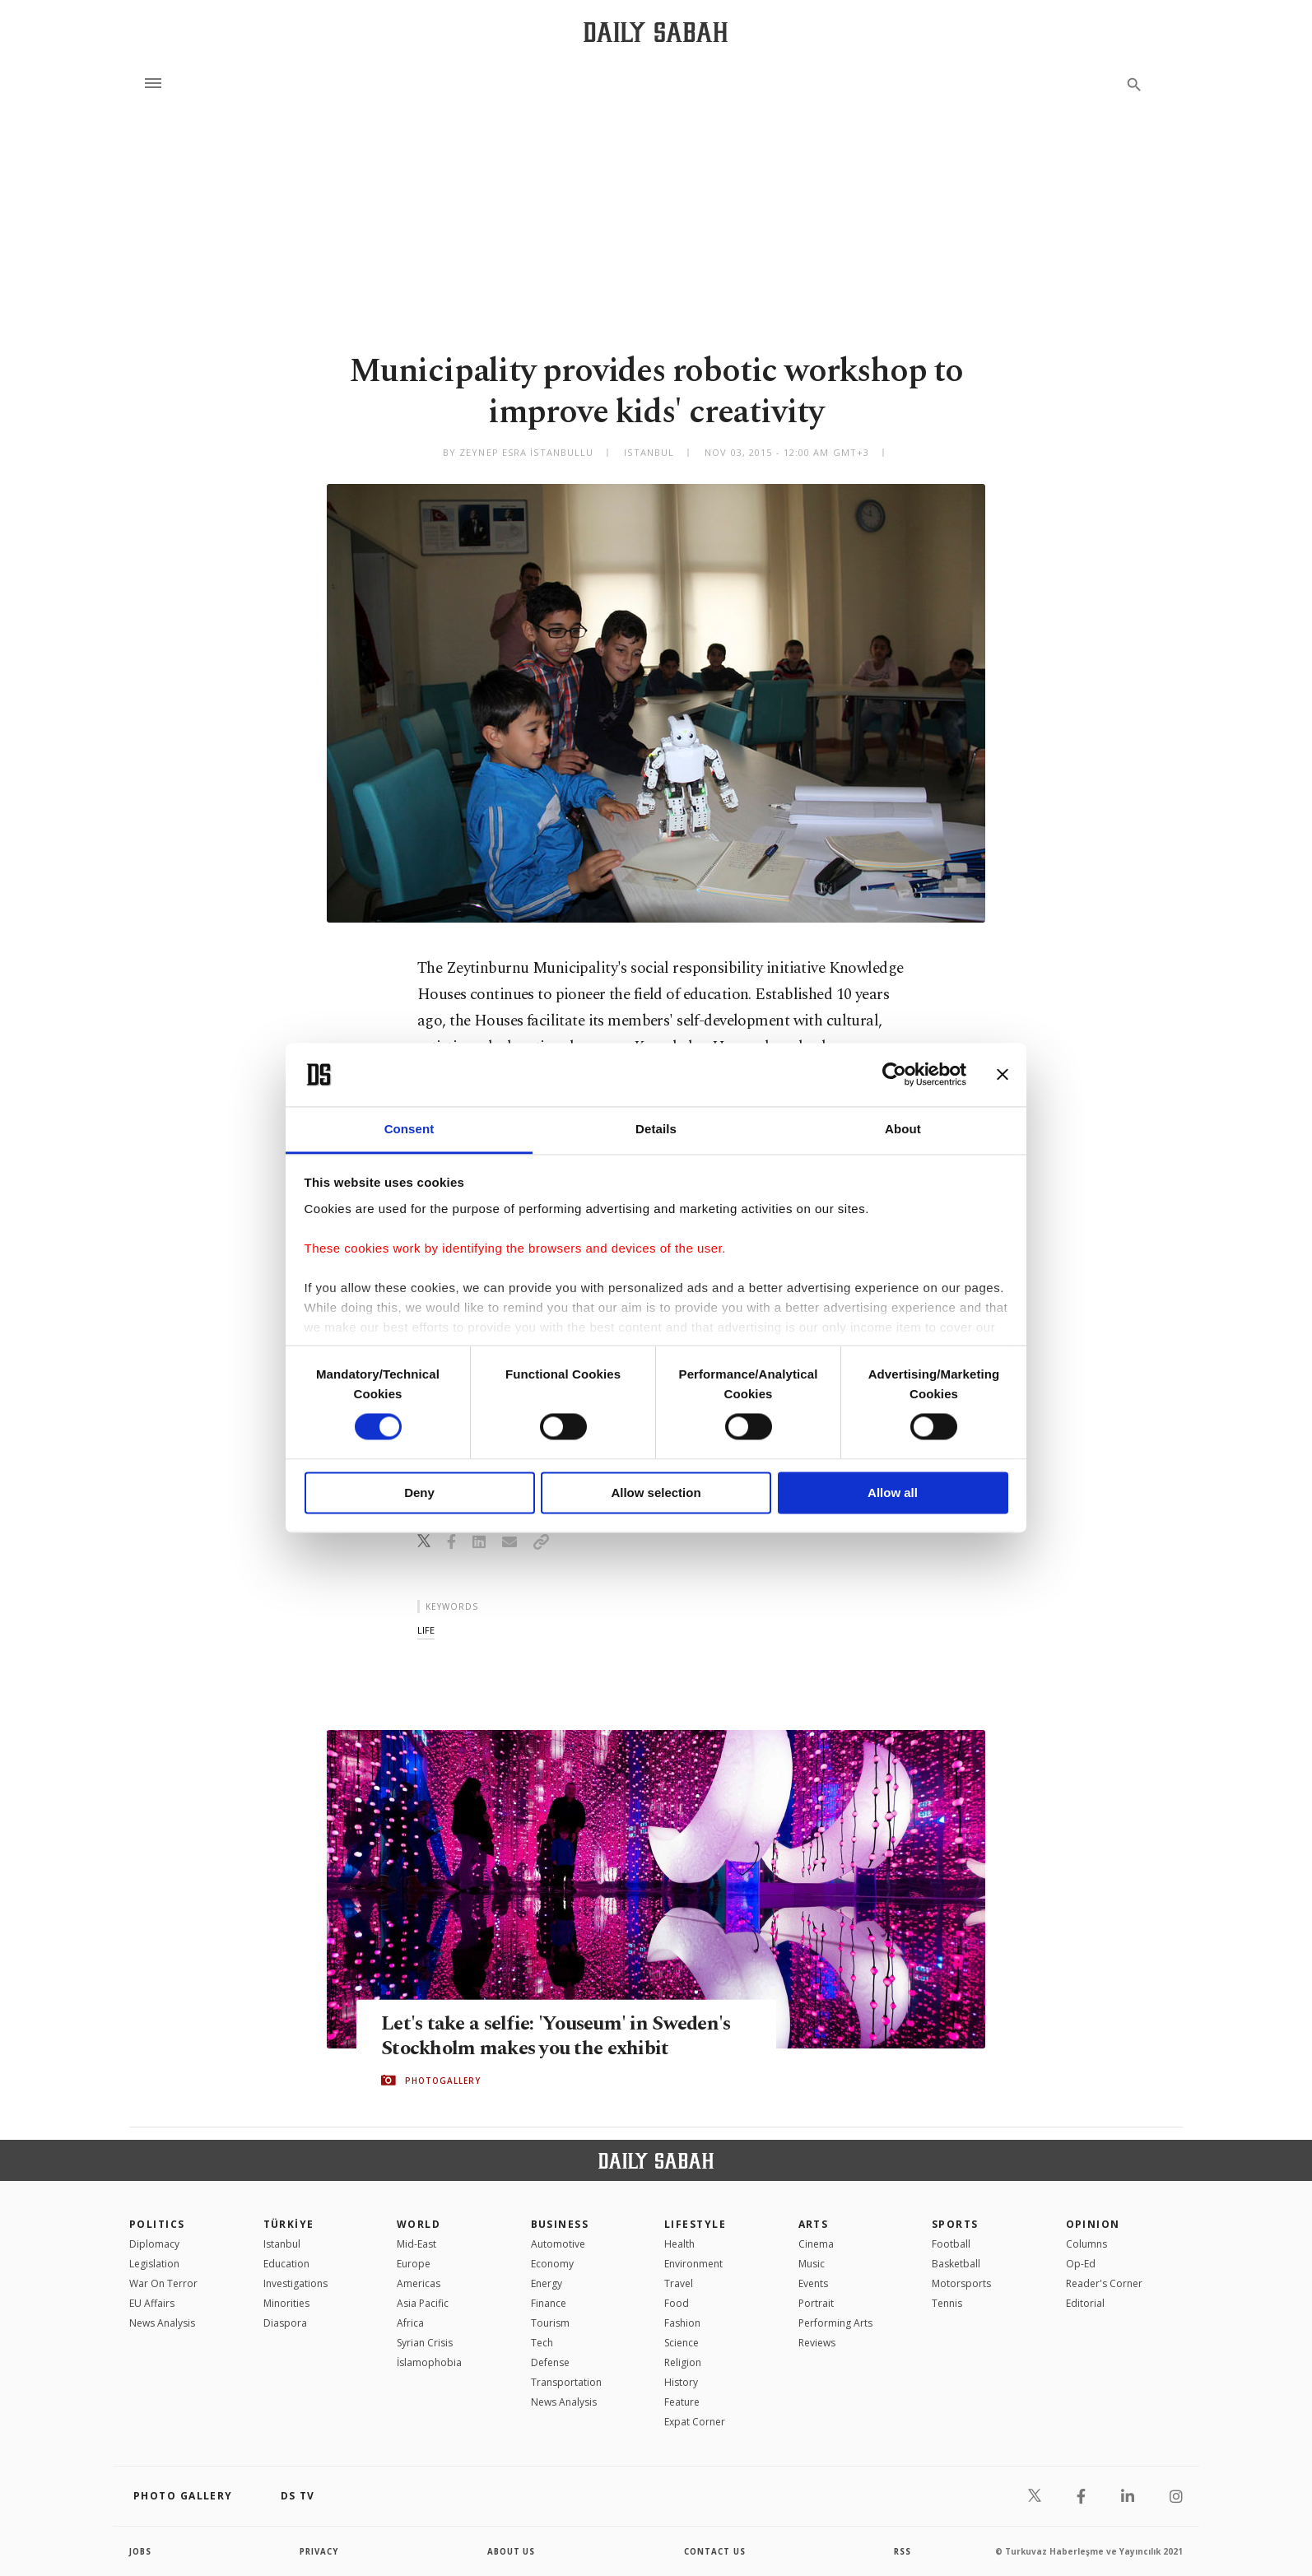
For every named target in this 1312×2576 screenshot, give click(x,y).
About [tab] (903, 1129)
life (426, 1630)
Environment (693, 2264)
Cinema (816, 2244)
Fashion (682, 2323)
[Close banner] (1002, 1075)
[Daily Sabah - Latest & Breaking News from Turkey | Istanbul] (656, 31)
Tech (542, 2343)
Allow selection (655, 1493)
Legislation (154, 2264)
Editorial (1085, 2303)
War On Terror (163, 2283)
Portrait (816, 2303)
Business (560, 2224)
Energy (546, 2283)
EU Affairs (151, 2303)
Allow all (893, 1493)
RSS (902, 2551)
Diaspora (285, 2323)
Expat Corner (694, 2422)
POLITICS (157, 2224)
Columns (1086, 2244)
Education (286, 2264)
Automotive (558, 2244)
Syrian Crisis (425, 2343)
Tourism (550, 2323)
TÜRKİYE (288, 2224)
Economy (552, 2264)
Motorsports (961, 2283)
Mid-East (416, 2244)
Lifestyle (695, 2224)
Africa (410, 2323)
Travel (678, 2283)
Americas (418, 2283)
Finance (548, 2303)
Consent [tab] (409, 1129)
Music (811, 2264)
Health (679, 2244)
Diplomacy (154, 2244)
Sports (955, 2224)
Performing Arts (835, 2323)
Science (681, 2343)
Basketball (956, 2264)
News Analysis (162, 2323)
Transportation (566, 2382)
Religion (682, 2362)
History (681, 2382)
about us (511, 2551)
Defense (550, 2362)
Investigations (295, 2283)
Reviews (816, 2343)
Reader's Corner (1104, 2283)
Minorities (286, 2303)
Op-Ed (1081, 2264)
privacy (320, 2551)
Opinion (1093, 2224)
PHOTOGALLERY (443, 2080)
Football (951, 2244)
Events (813, 2283)
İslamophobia (429, 2362)
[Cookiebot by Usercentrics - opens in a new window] (894, 1074)
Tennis (947, 2303)
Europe (413, 2264)
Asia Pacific (423, 2303)
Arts (813, 2224)
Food (676, 2303)
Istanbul (281, 2244)
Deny (419, 1493)
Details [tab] (656, 1129)
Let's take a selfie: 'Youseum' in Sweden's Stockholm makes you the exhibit (563, 2035)
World (418, 2224)
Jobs (141, 2551)
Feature (682, 2402)
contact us (715, 2551)
